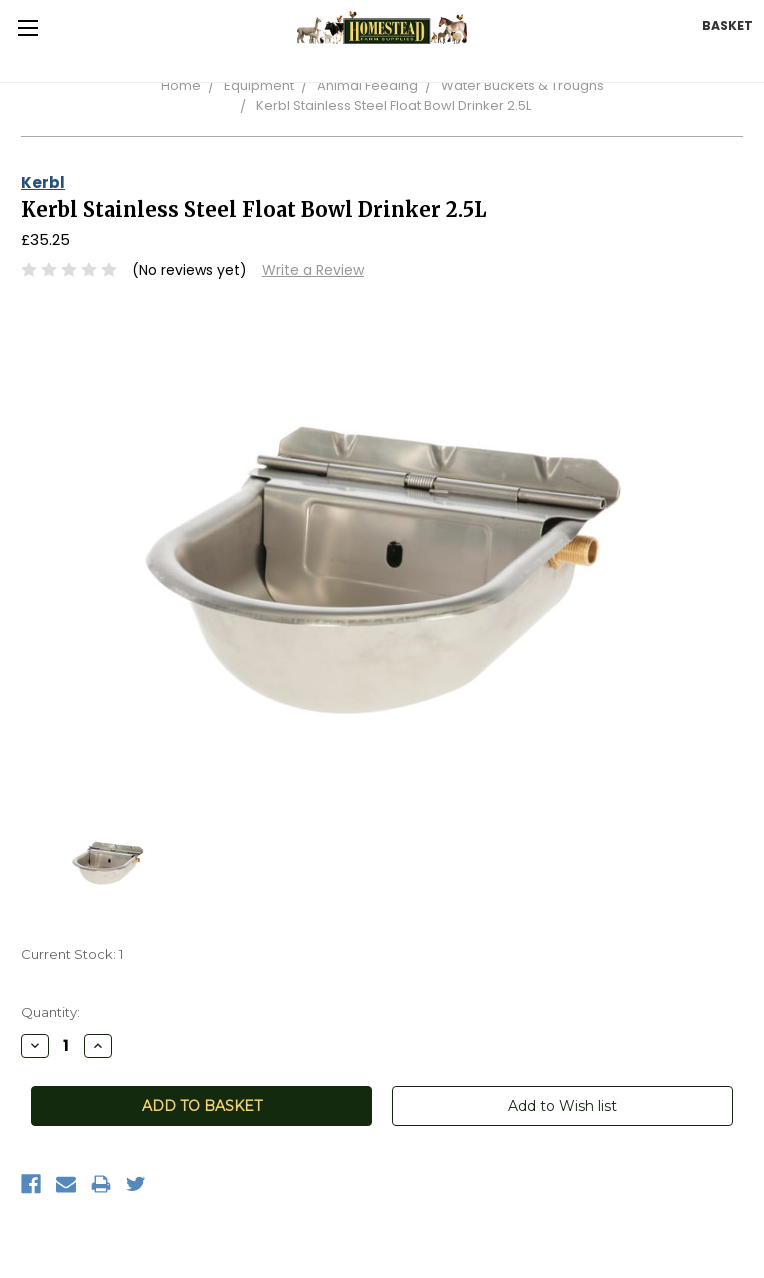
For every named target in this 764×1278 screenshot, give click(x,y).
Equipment (259, 85)
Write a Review (313, 270)
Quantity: (50, 1012)
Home (181, 85)
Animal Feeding (367, 85)
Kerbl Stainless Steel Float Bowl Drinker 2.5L (393, 105)
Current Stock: (72, 954)
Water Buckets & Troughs (522, 85)
